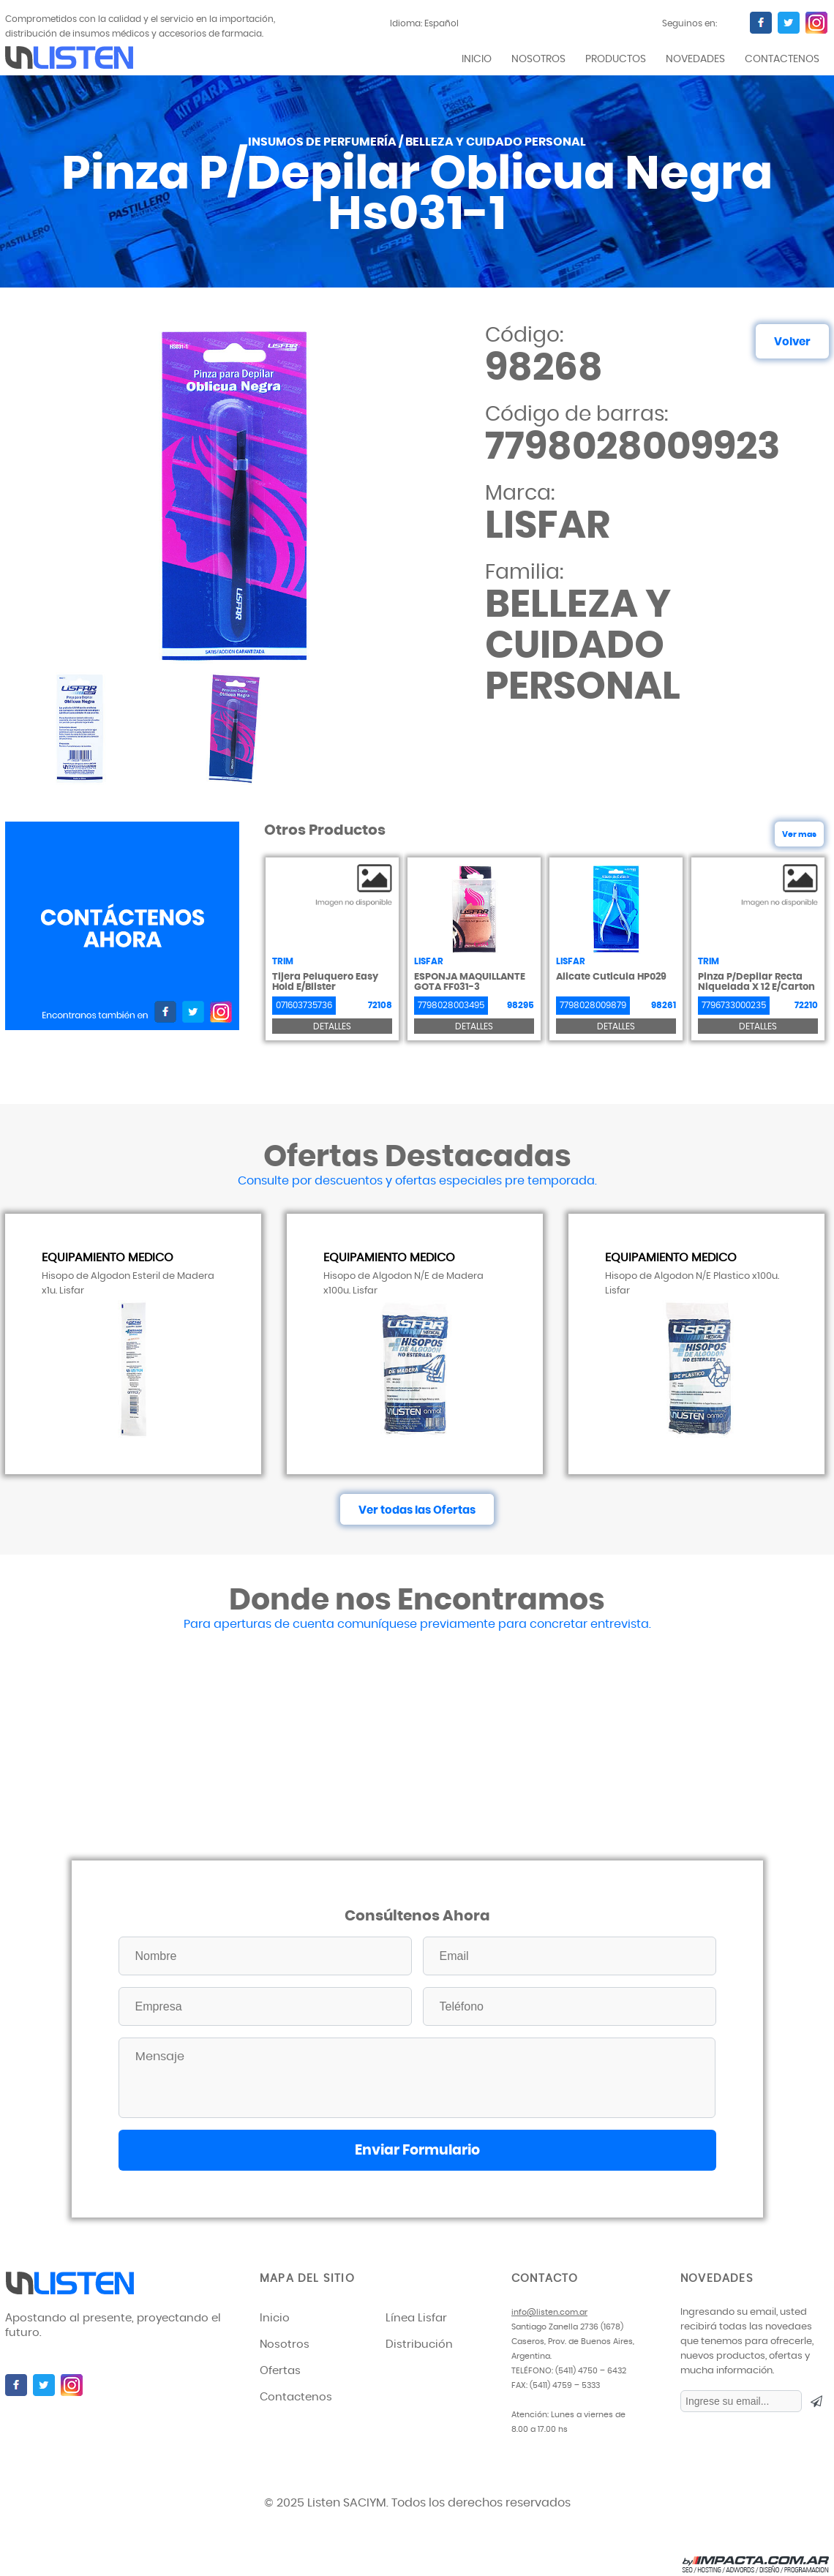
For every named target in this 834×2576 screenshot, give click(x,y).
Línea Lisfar (416, 2318)
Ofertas (280, 2370)
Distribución (419, 2344)
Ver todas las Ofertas (417, 1510)
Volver (792, 342)
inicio (477, 59)
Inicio (275, 2318)
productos (615, 59)
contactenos (782, 59)
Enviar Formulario (417, 2151)
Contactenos (296, 2397)
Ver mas (799, 834)
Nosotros (538, 59)
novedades (695, 59)
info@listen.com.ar (549, 2312)
